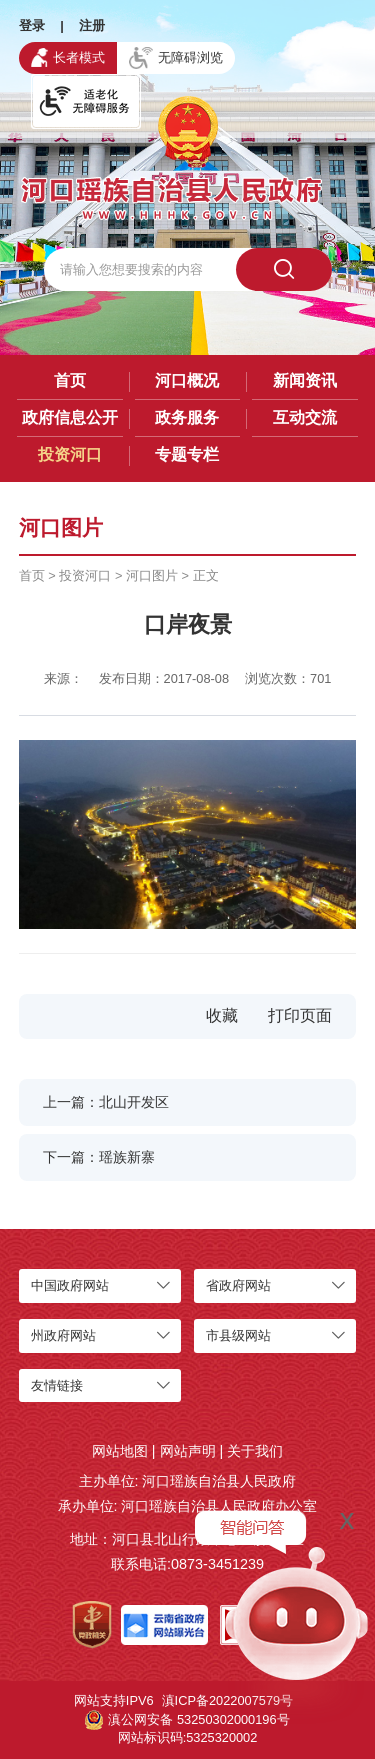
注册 (92, 25)
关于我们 (255, 1451)
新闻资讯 (305, 380)
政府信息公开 (70, 417)
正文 (206, 575)
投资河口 (70, 454)
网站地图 (120, 1451)
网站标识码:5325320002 (188, 1737)
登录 (32, 25)
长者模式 (68, 57)
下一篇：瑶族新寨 (99, 1157)
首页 (70, 380)
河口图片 (152, 575)
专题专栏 (187, 454)
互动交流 (305, 417)
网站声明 (188, 1451)
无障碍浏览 (176, 58)
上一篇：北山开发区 (106, 1102)
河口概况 (187, 380)
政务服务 (187, 417)
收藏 (222, 1015)
